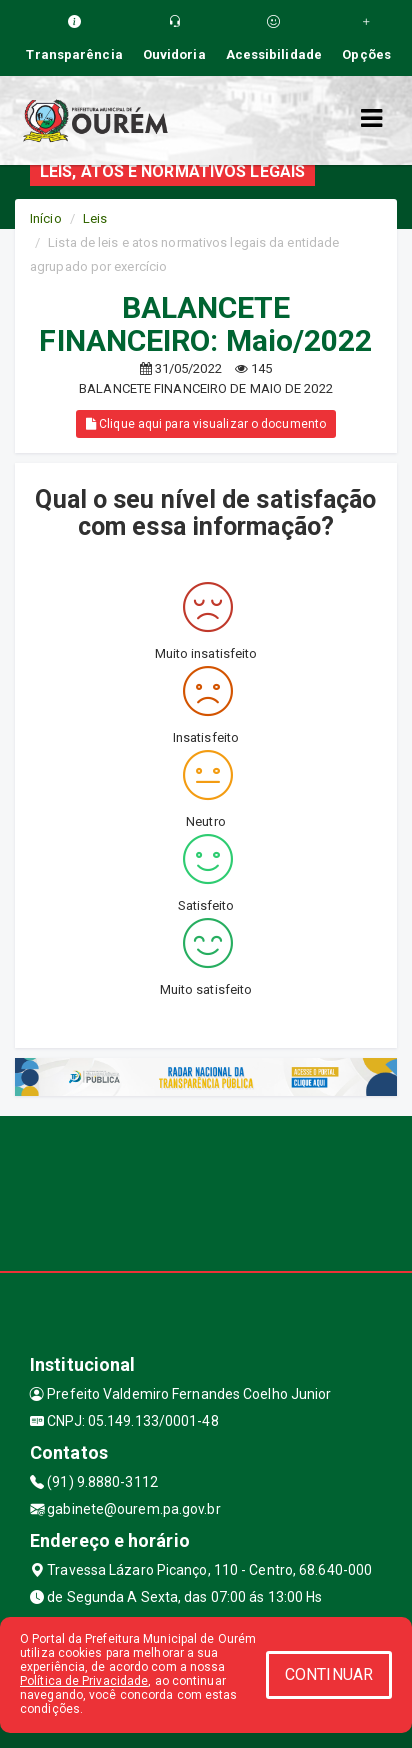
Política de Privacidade (84, 1681)
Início (46, 218)
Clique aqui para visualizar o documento (206, 424)
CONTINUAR (329, 1674)
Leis (95, 218)
